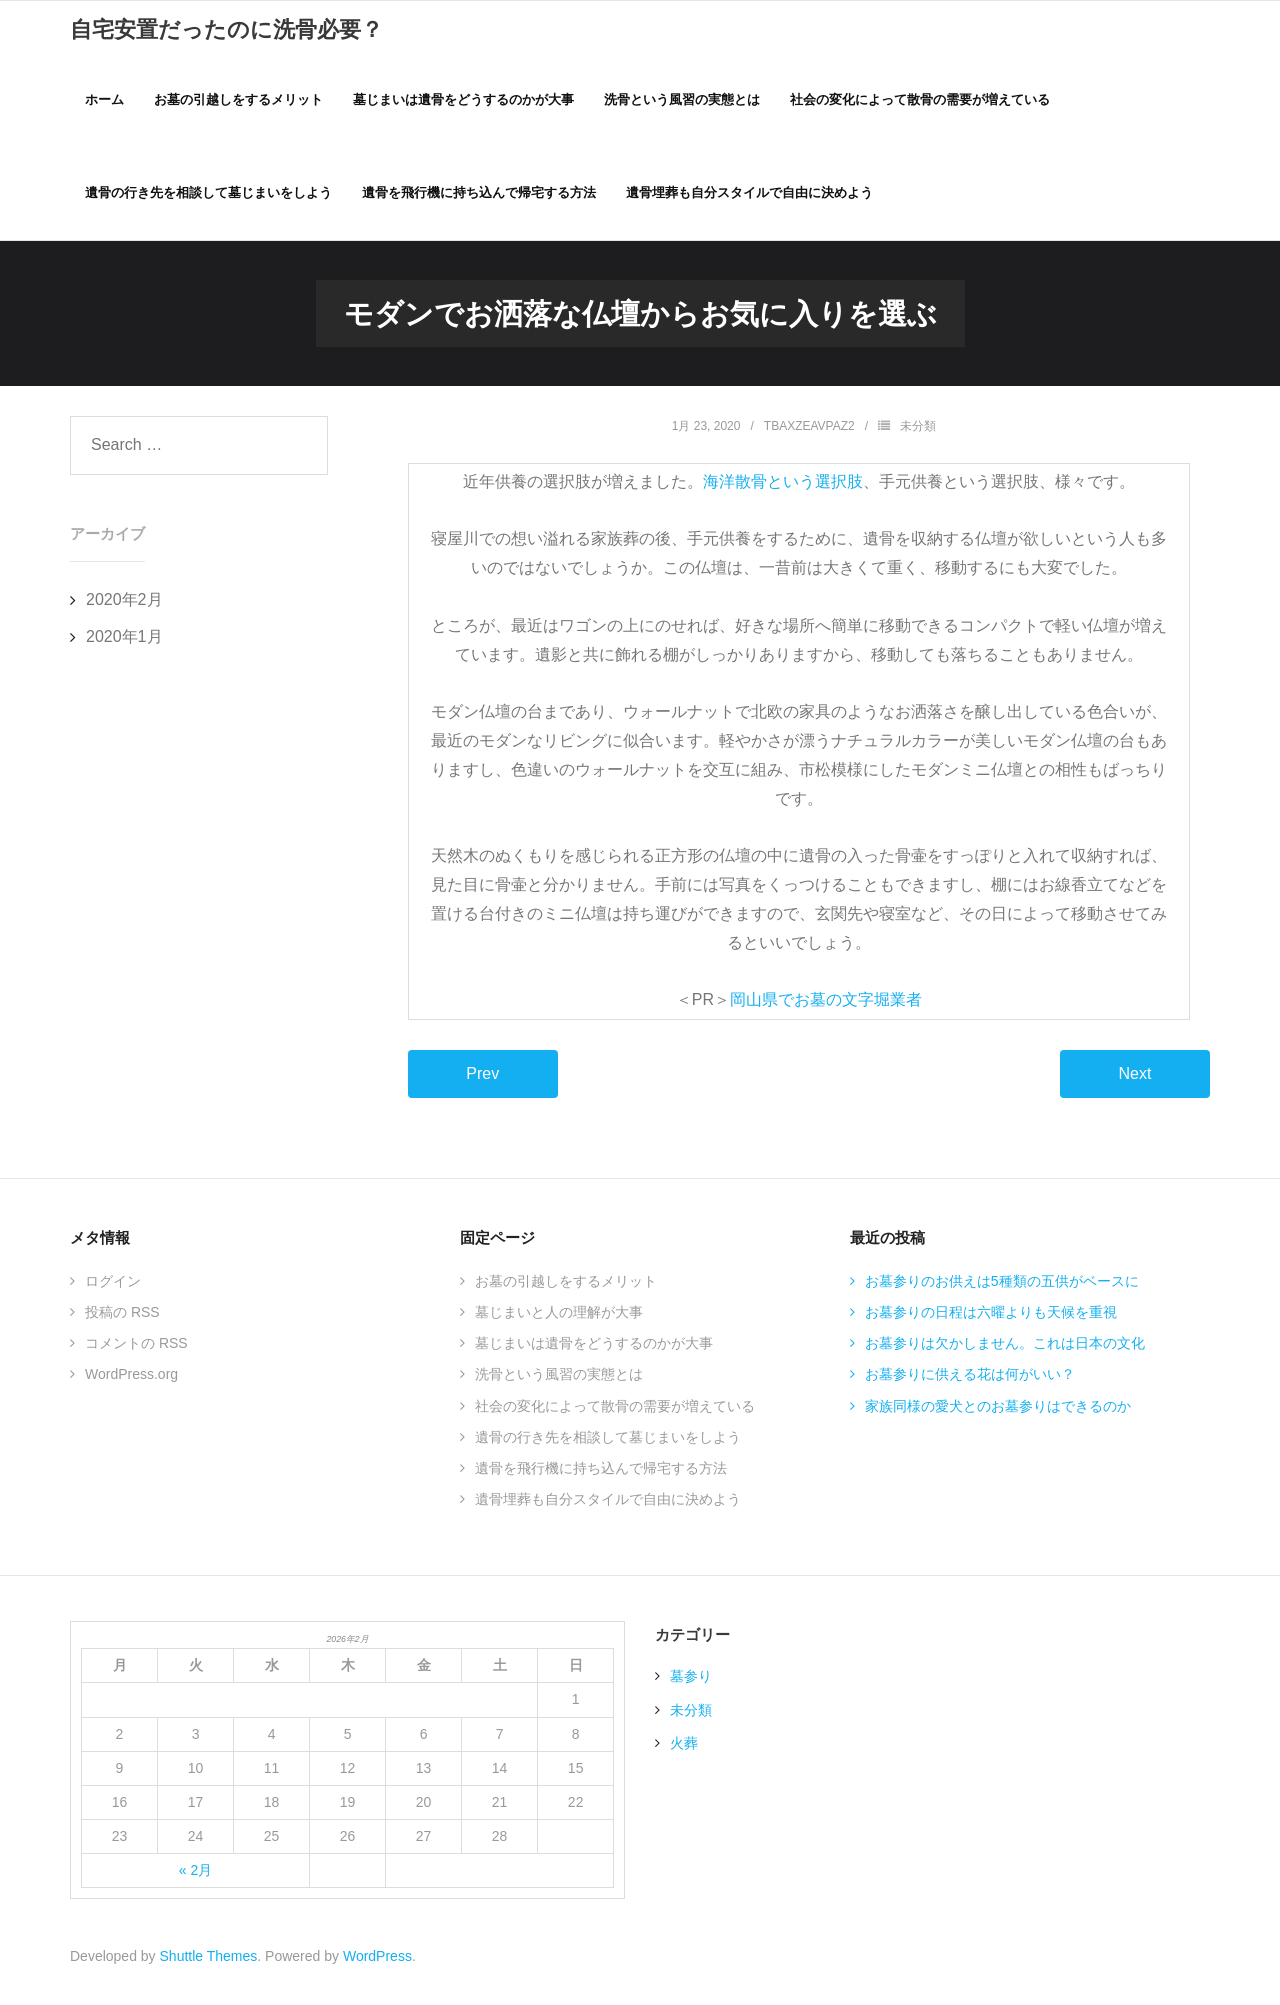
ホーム (104, 101)
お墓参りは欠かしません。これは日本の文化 (1005, 1358)
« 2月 (195, 1885)
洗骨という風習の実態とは (559, 1390)
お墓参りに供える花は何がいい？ (970, 1390)
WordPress (377, 1972)
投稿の (122, 1327)
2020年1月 (124, 651)
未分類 (918, 441)
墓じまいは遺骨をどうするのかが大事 (594, 1358)
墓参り (691, 1692)
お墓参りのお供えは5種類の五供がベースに (1002, 1296)
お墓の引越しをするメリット (566, 1296)
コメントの (136, 1358)
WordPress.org (131, 1390)
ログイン (113, 1296)
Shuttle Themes (209, 1972)
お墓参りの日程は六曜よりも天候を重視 (991, 1327)
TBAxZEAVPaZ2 (809, 441)
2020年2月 (124, 614)
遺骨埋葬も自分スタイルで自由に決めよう (608, 1514)
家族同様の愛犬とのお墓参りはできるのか (998, 1421)
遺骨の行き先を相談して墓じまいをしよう (608, 1452)
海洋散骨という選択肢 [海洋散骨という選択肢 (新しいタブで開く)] (783, 496)
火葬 (684, 1758)
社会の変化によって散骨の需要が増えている (615, 1421)
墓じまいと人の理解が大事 (559, 1327)
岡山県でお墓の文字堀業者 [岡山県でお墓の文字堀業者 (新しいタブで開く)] (826, 1014)
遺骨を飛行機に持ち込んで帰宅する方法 (601, 1483)
